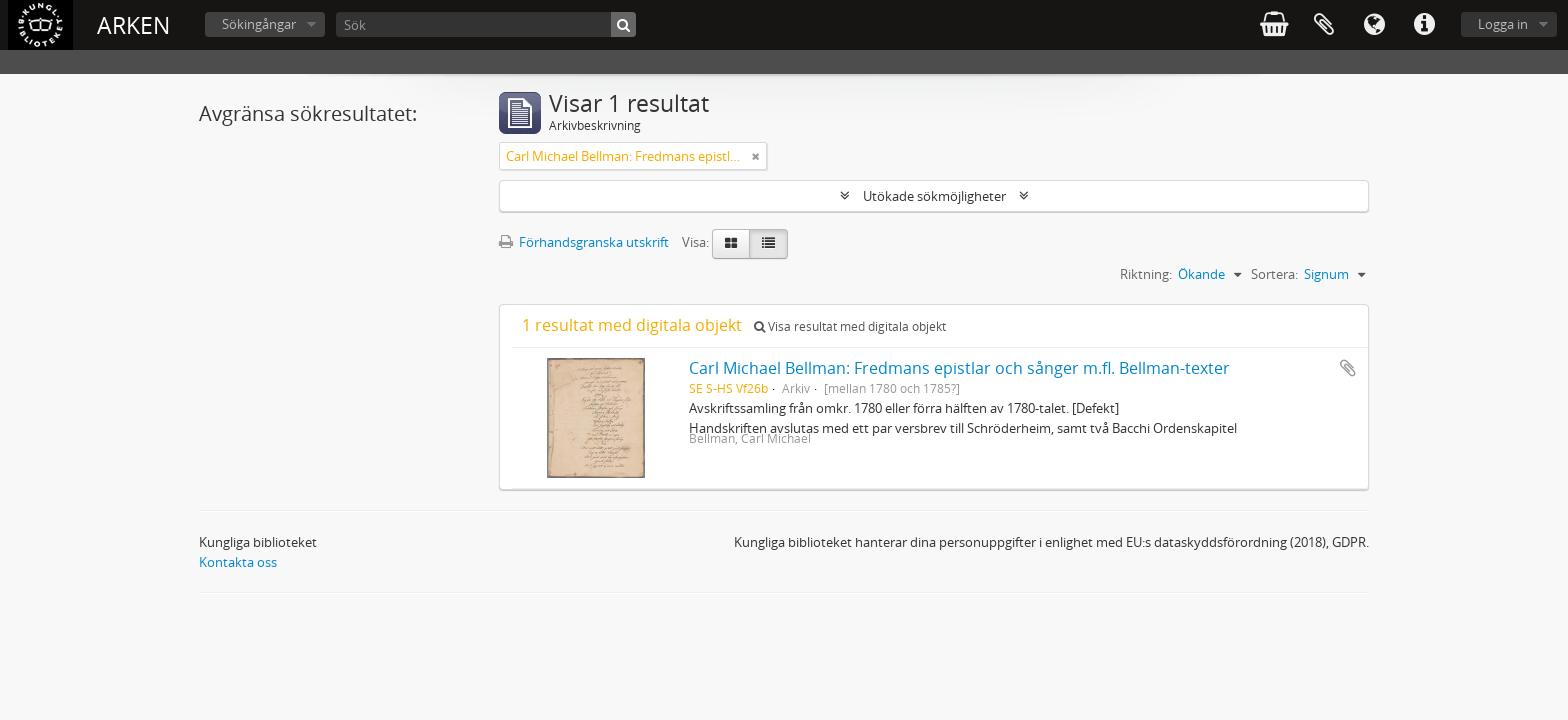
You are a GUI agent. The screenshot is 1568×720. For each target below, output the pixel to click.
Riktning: (1146, 274)
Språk (1374, 25)
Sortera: (1274, 274)
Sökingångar (259, 24)
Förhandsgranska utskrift (584, 242)
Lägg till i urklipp (1348, 368)
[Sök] (486, 24)
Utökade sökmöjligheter (934, 196)
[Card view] (731, 244)
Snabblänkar (1424, 25)
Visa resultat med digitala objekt (850, 326)
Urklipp (1324, 25)
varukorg (1274, 25)
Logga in (1503, 24)
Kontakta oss (238, 562)
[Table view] (768, 244)
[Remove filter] (756, 156)
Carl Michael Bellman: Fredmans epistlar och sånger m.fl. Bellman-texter (959, 368)
